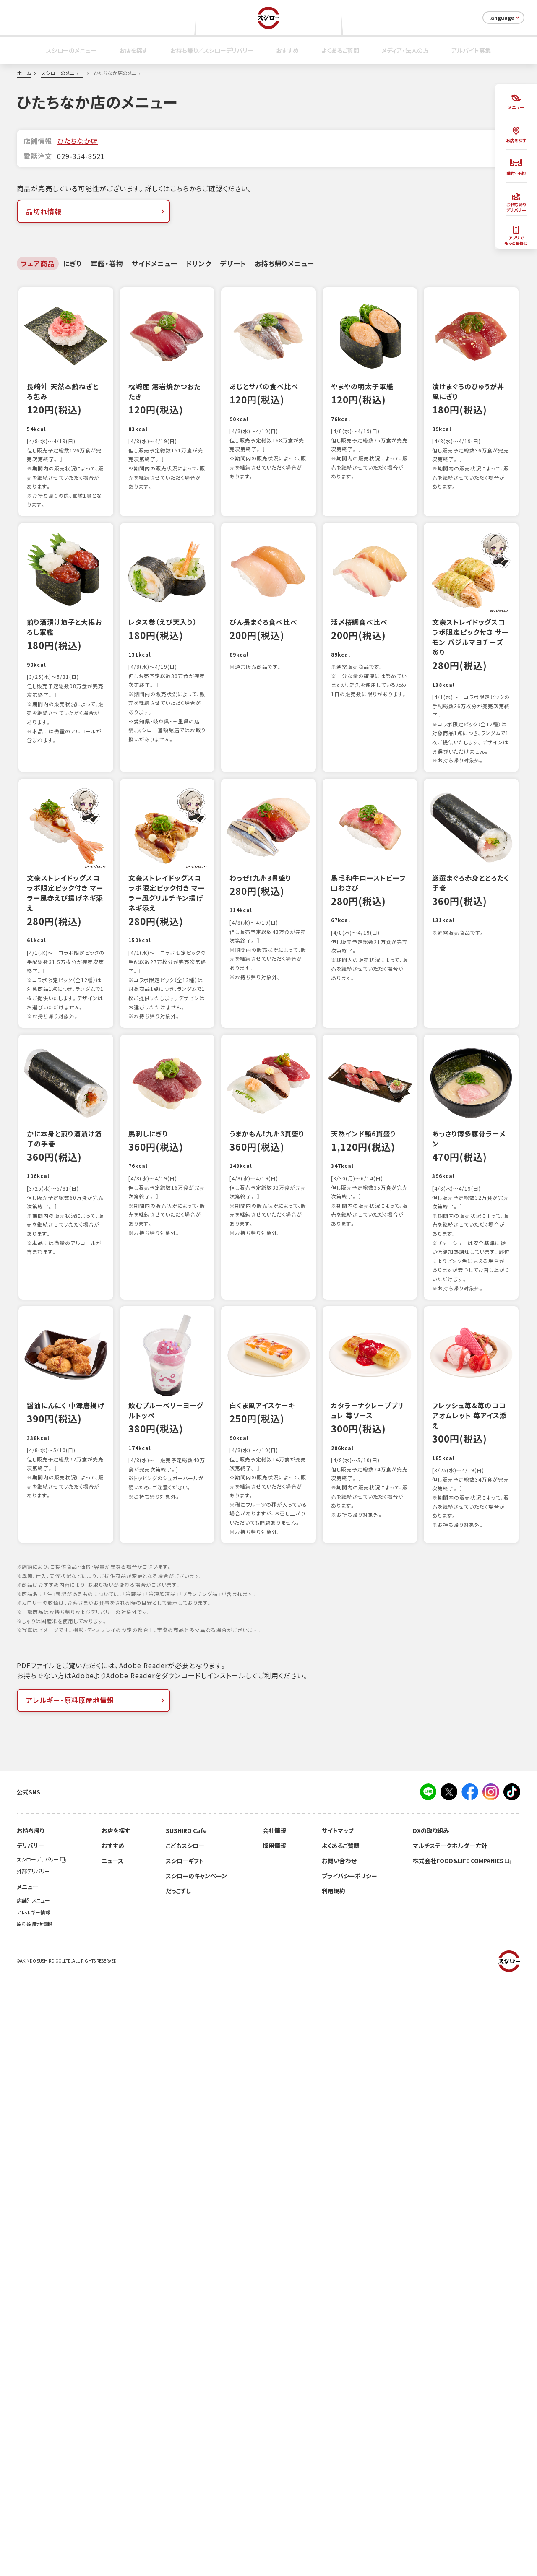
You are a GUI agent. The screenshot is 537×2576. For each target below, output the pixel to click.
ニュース (112, 2458)
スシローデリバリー (41, 2457)
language (505, 17)
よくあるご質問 (340, 50)
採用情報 (274, 2443)
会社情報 (274, 2428)
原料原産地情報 (34, 2521)
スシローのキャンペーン (196, 2473)
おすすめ (287, 50)
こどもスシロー (185, 2443)
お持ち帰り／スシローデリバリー (211, 50)
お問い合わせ (339, 2458)
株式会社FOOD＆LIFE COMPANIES (462, 2458)
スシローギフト (185, 2458)
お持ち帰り (30, 2428)
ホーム (24, 73)
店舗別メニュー (33, 2498)
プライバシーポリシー (349, 2473)
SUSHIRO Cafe (186, 2428)
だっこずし (178, 2488)
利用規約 (333, 2488)
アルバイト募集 (471, 50)
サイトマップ (338, 2428)
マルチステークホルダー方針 (450, 2443)
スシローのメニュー (71, 50)
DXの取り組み (431, 2428)
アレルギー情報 (33, 2510)
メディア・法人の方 (405, 50)
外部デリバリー (33, 2468)
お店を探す (133, 50)
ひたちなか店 (77, 141)
